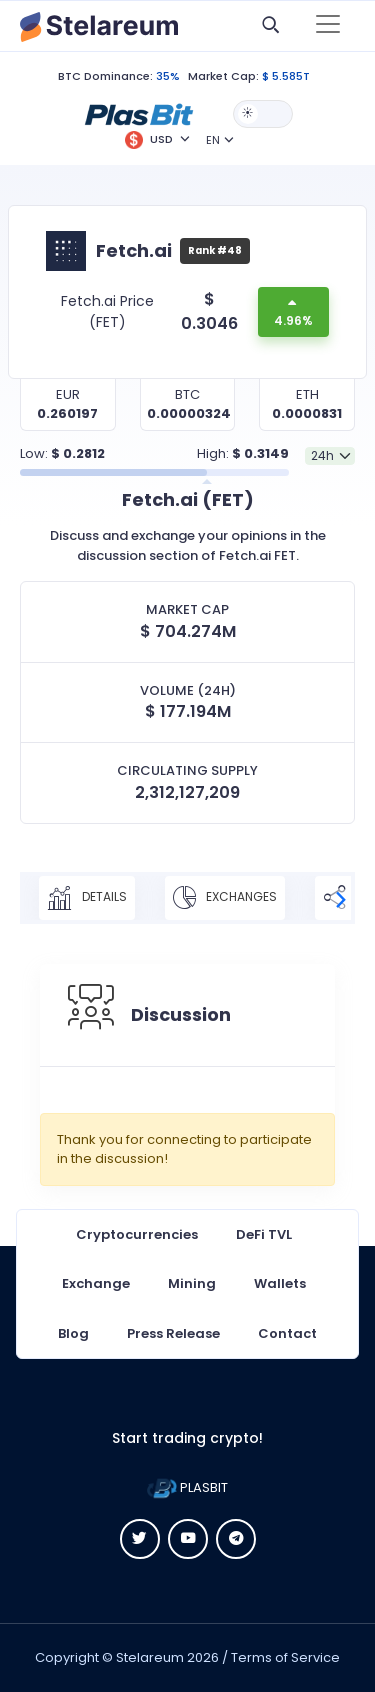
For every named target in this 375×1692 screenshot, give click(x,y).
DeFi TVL (264, 1234)
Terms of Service (285, 1657)
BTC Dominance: (105, 76)
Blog (73, 1333)
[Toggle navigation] (328, 26)
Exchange (96, 1283)
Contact (287, 1333)
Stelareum (150, 1657)
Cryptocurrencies (137, 1234)
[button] (139, 113)
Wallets (280, 1283)
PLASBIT (187, 1487)
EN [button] (213, 140)
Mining (192, 1283)
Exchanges (225, 898)
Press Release (173, 1333)
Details (87, 898)
